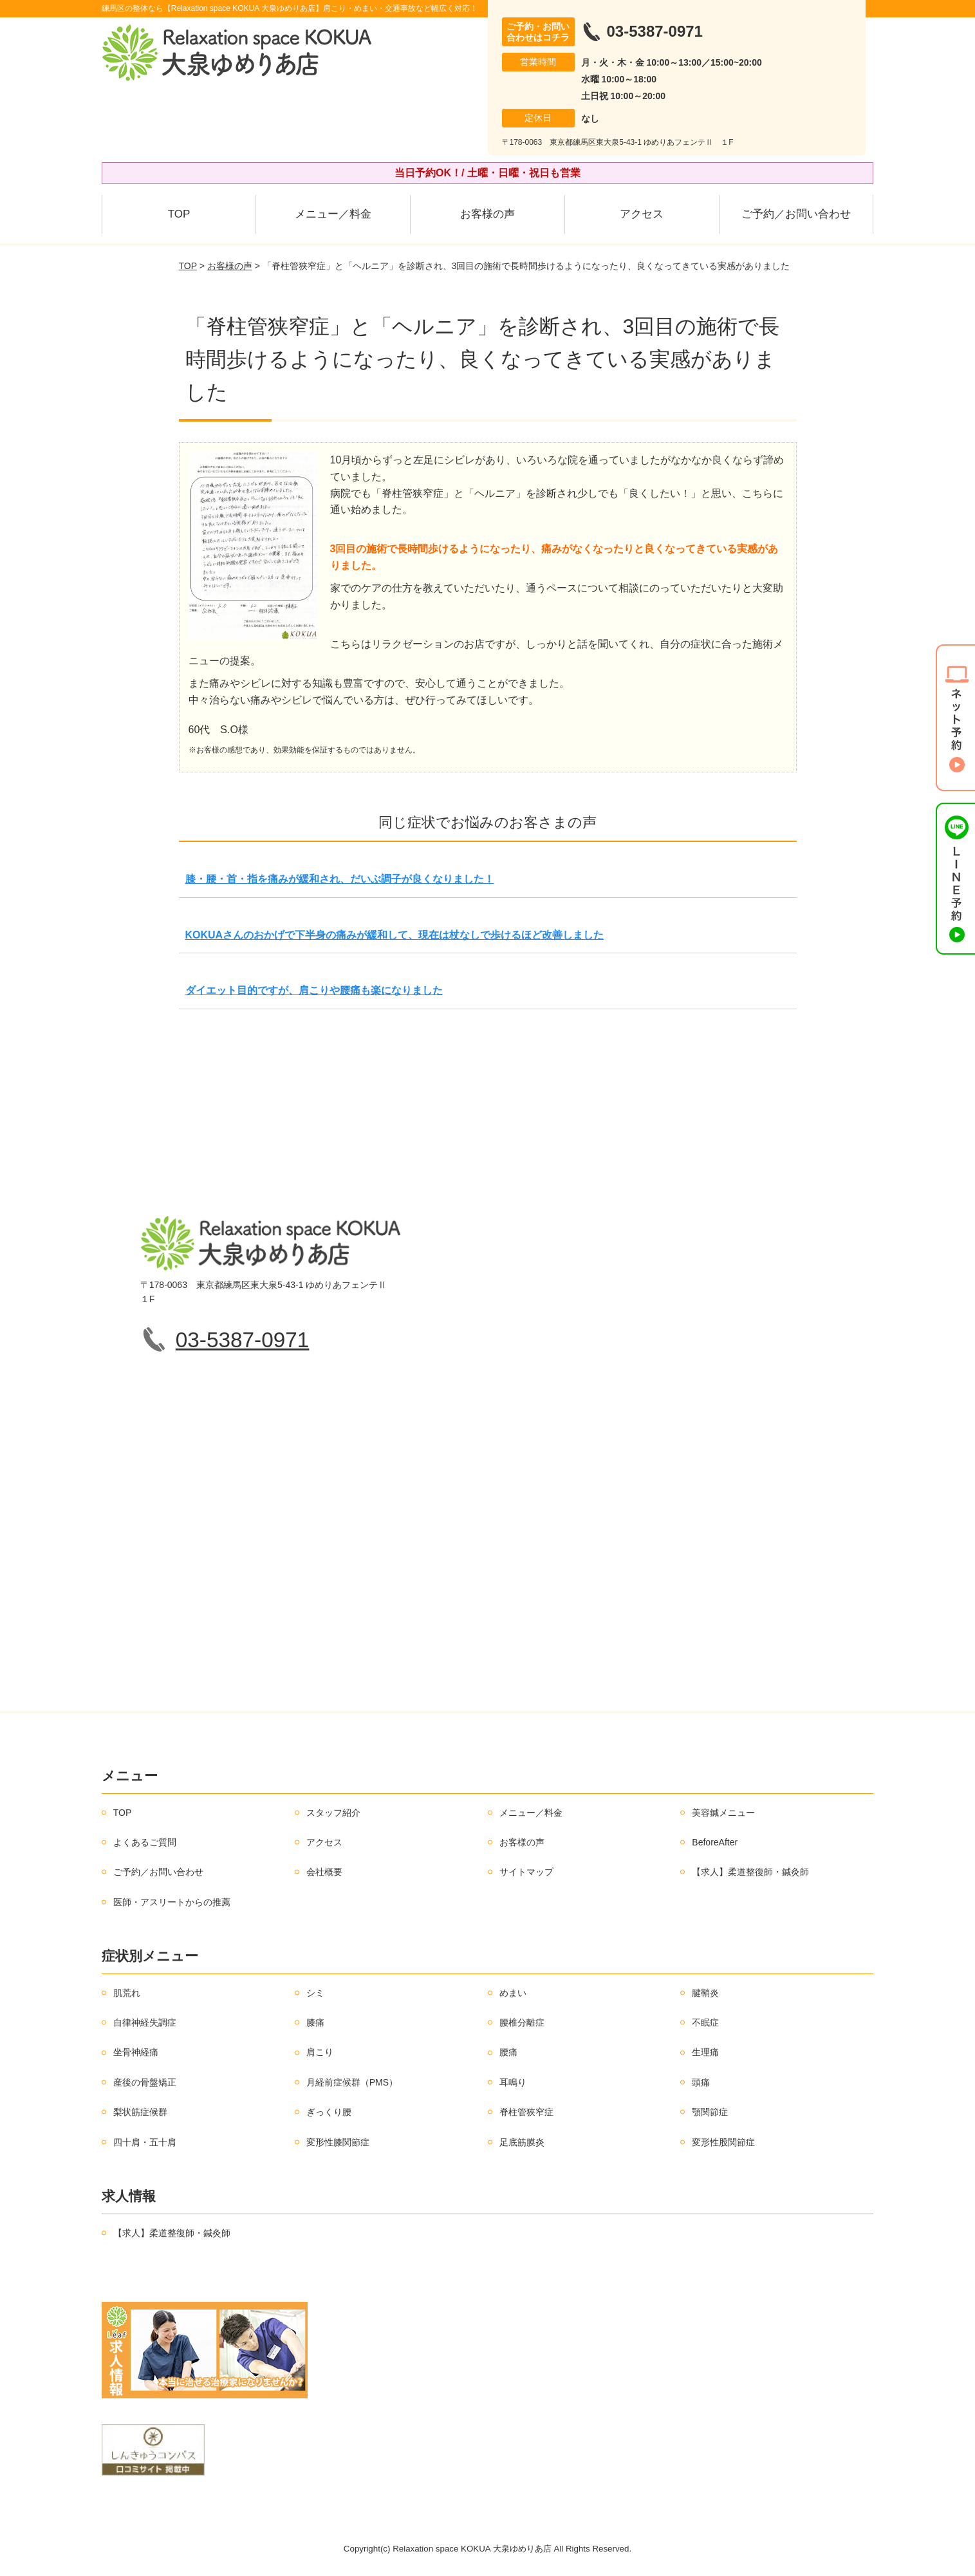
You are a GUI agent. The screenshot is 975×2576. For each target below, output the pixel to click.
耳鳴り (512, 2082)
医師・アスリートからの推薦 (171, 1902)
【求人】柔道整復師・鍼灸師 (750, 1872)
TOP (179, 214)
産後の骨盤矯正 (144, 2082)
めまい (512, 1993)
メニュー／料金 (333, 214)
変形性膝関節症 (337, 2142)
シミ (315, 1993)
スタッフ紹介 (333, 1812)
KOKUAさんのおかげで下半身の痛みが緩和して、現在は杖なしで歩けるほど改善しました (394, 934)
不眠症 (705, 2022)
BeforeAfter (715, 1842)
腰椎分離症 (521, 2022)
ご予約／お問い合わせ (796, 214)
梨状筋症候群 (140, 2112)
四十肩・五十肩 (144, 2142)
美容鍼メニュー (723, 1812)
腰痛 (508, 2052)
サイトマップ (526, 1872)
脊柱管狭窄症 (526, 2112)
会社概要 (324, 1872)
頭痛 (701, 2082)
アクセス (642, 214)
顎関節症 (710, 2112)
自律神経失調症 (144, 2022)
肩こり (319, 2052)
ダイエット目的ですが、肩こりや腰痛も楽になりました (314, 990)
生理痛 (705, 2052)
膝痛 (315, 2022)
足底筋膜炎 (521, 2142)
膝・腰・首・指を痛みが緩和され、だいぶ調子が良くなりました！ (339, 878)
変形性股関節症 (723, 2142)
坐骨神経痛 (135, 2052)
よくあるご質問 (144, 1842)
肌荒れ (126, 1993)
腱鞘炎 (705, 1993)
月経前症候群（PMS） (352, 2082)
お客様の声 (487, 214)
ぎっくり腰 (328, 2112)
